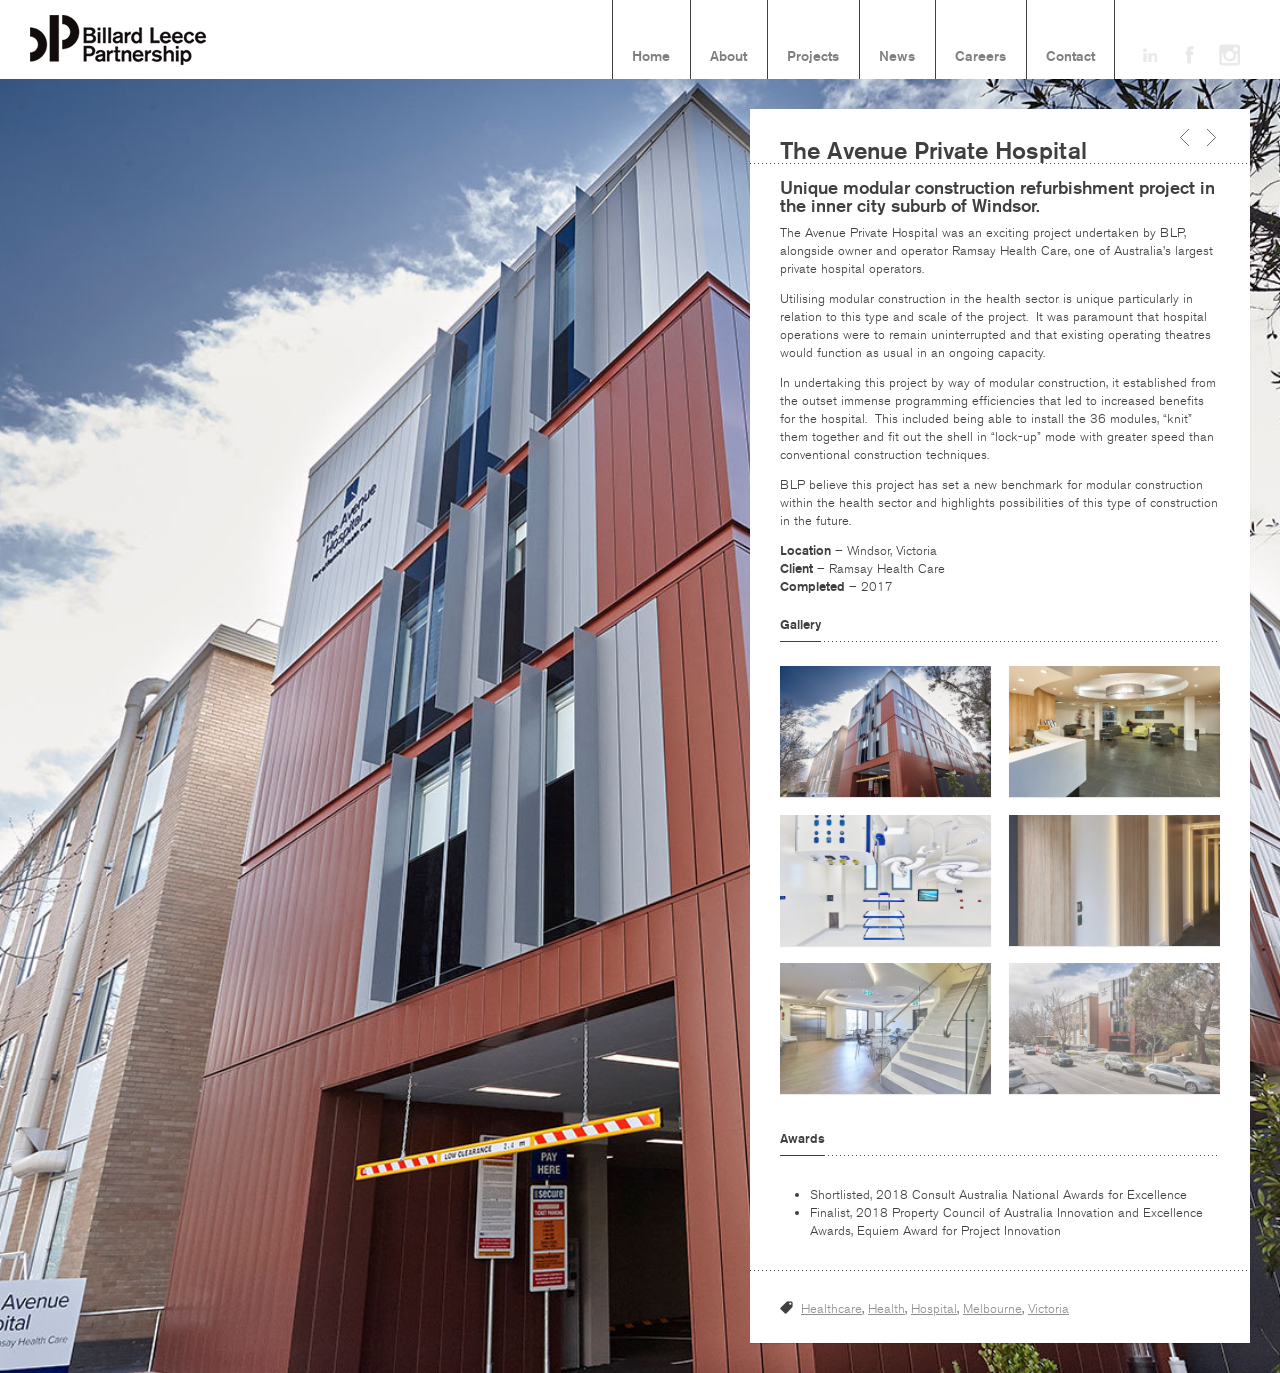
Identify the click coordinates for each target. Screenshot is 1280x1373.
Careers (980, 57)
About (728, 57)
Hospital (934, 1309)
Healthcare (831, 1309)
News (897, 57)
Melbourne (992, 1309)
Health (886, 1309)
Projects (813, 57)
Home (651, 57)
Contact (1070, 57)
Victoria (1048, 1309)
